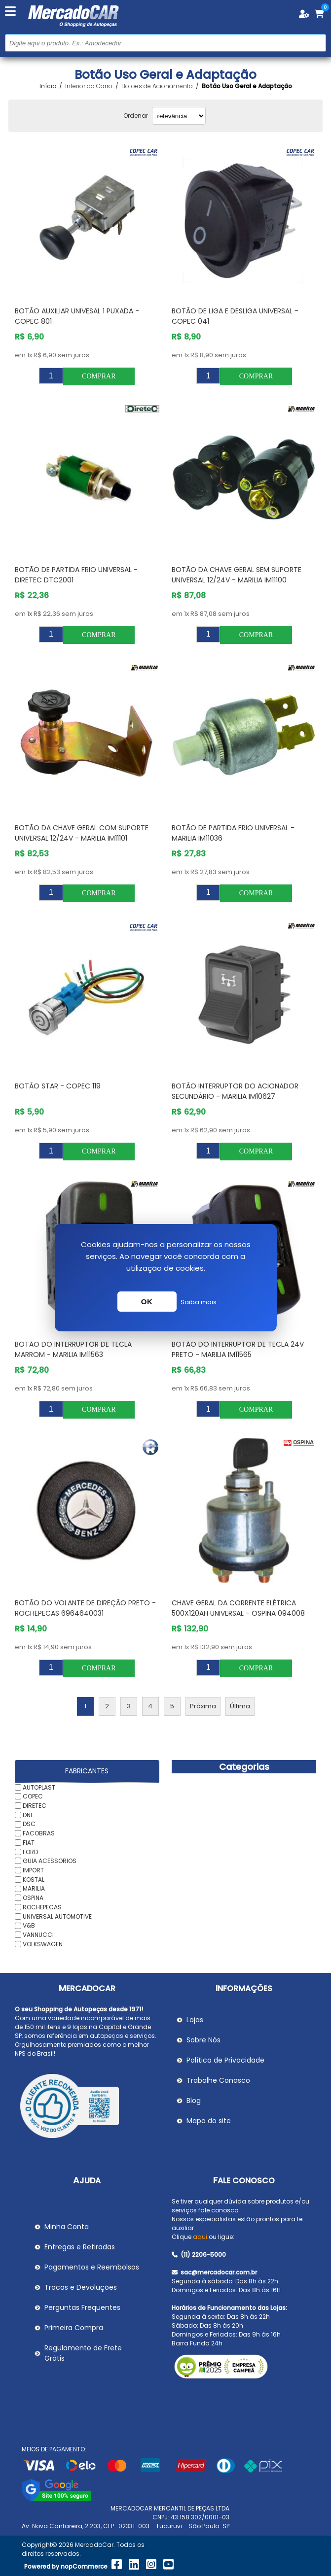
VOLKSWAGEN (43, 1943)
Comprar (98, 376)
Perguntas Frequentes (82, 2307)
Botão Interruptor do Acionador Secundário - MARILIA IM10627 (235, 1091)
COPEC (33, 1796)
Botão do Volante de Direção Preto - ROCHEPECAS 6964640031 (85, 1608)
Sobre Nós (203, 2040)
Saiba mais (199, 1302)
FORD (30, 1851)
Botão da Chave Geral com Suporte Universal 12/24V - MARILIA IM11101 (81, 833)
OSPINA (33, 1898)
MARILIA (34, 1888)
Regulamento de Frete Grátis (83, 2353)
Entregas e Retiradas (79, 2247)
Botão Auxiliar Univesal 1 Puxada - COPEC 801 (77, 316)
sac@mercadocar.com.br (214, 2272)
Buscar (317, 42)
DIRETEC (34, 1805)
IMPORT (33, 1870)
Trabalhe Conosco (218, 2080)
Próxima (203, 1706)
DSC (29, 1824)
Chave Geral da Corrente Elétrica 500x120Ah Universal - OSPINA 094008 (238, 1608)
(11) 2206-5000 (199, 2254)
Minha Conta (66, 2227)
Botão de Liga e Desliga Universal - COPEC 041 (235, 316)
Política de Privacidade (225, 2060)
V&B (29, 1925)
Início (47, 86)
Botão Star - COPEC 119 (58, 1086)
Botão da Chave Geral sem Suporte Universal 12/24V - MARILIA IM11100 (236, 575)
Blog (193, 2100)
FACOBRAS (39, 1833)
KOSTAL (33, 1879)
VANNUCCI (38, 1935)
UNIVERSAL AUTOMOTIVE (57, 1916)
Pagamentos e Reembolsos (91, 2267)
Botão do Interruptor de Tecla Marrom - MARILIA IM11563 (73, 1349)
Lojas (194, 2020)
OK (147, 1301)
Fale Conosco (244, 2180)
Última (240, 1706)
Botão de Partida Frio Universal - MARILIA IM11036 (233, 833)
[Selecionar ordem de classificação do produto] (179, 116)
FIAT (29, 1842)
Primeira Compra (73, 2328)
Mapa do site (208, 2121)
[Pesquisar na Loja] (165, 43)
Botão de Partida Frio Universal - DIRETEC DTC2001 (76, 575)
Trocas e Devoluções (80, 2287)
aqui (200, 2237)
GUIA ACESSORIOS (49, 1861)
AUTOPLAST (39, 1787)
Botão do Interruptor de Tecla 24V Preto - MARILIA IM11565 (238, 1349)
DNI (27, 1814)
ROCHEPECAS (42, 1907)
